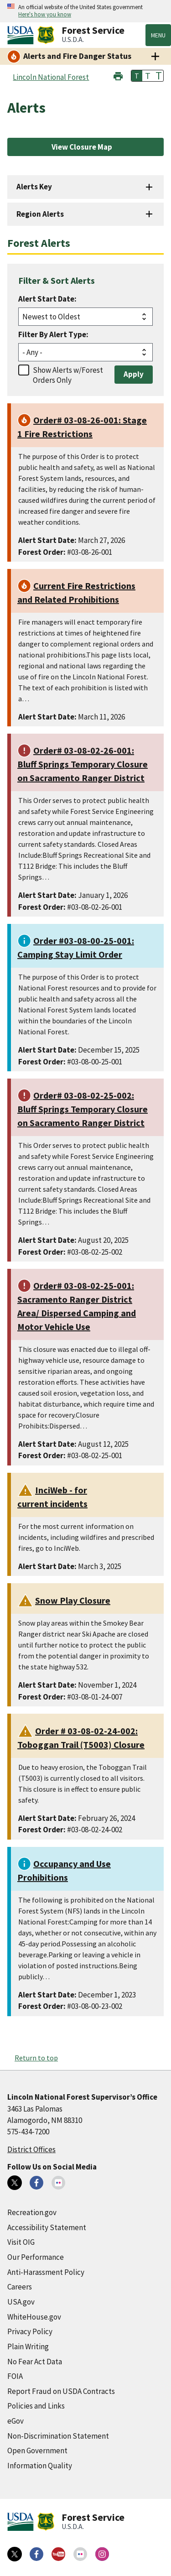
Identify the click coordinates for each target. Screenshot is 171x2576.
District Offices (31, 2149)
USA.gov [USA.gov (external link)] (21, 2302)
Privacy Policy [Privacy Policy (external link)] (29, 2331)
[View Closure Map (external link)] (85, 147)
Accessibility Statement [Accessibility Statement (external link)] (46, 2227)
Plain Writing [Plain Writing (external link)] (28, 2346)
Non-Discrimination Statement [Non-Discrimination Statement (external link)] (58, 2436)
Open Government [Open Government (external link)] (37, 2451)
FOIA (15, 2376)
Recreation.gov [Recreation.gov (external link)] (32, 2212)
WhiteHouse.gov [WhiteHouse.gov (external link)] (34, 2317)
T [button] (137, 75)
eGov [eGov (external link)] (15, 2421)
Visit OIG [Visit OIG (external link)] (21, 2242)
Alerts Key (34, 187)
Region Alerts (40, 214)
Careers (19, 2287)
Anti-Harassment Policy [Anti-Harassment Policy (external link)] (45, 2272)
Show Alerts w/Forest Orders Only (68, 375)
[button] (118, 75)
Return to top (36, 2057)
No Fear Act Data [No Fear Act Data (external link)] (34, 2362)
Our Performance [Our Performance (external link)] (35, 2257)
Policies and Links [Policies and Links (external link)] (36, 2406)
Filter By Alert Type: (53, 334)
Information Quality (39, 2466)
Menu (158, 35)
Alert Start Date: (47, 299)
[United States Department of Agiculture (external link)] (22, 35)
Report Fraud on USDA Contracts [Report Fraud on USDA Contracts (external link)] (61, 2391)
